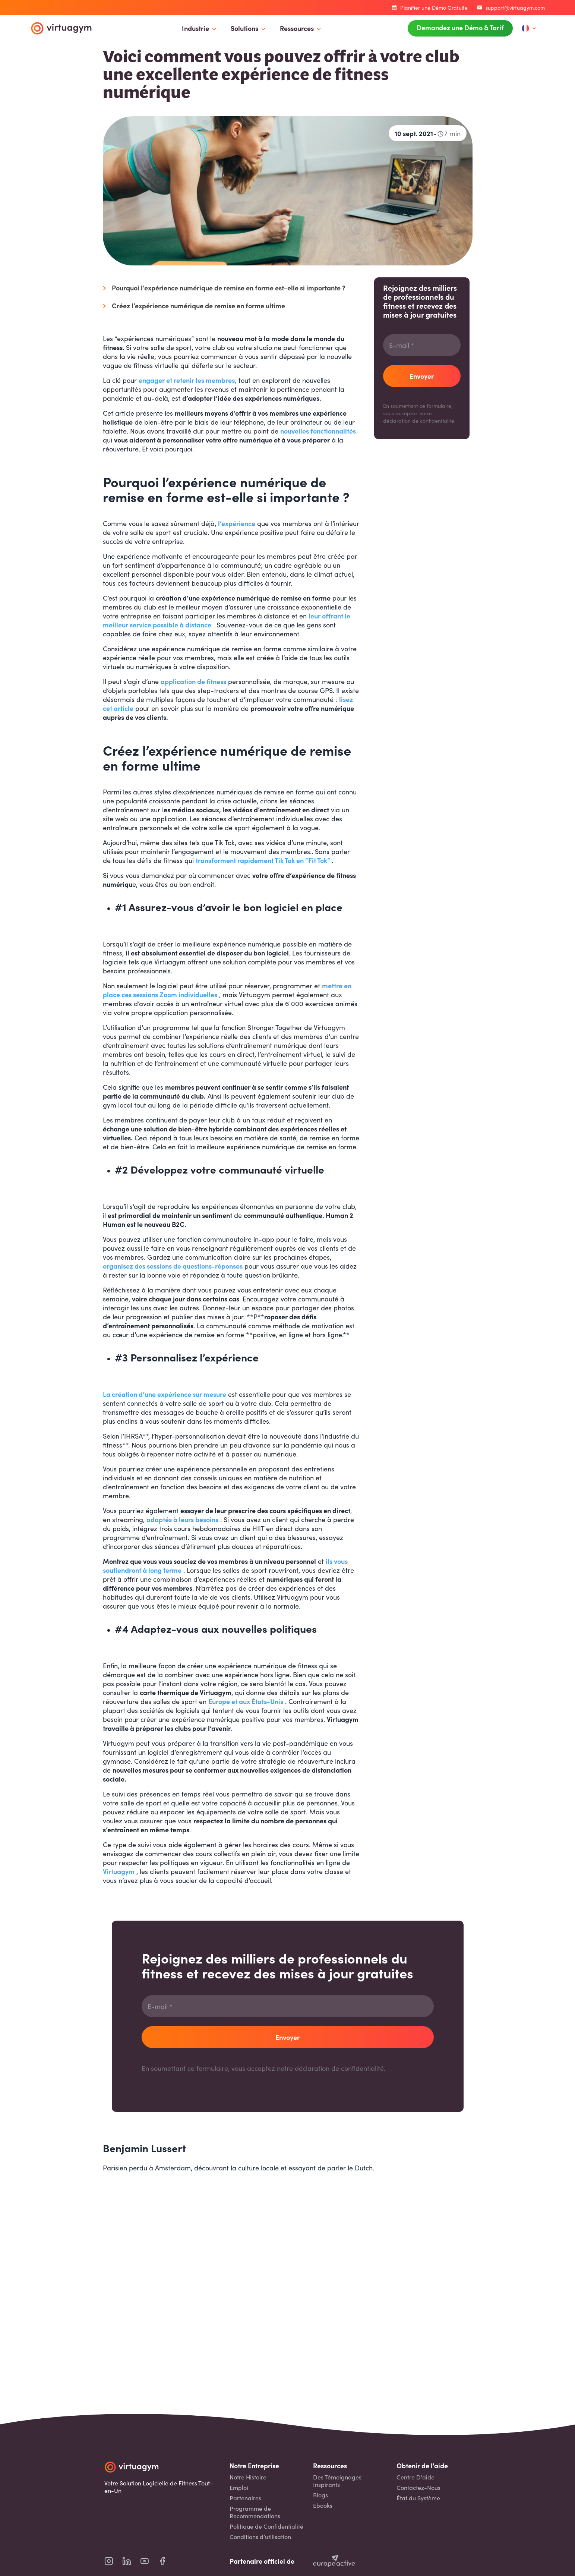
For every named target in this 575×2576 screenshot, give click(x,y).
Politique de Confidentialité (266, 2526)
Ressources (297, 28)
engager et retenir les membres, (188, 380)
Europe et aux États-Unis (245, 1701)
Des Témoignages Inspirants (337, 2480)
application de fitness (193, 681)
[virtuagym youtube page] (149, 2561)
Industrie (195, 28)
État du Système (418, 2498)
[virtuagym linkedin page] (131, 2561)
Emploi (239, 2487)
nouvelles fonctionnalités (318, 430)
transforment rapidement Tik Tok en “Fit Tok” (263, 860)
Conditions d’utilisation (260, 2537)
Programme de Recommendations (255, 2512)
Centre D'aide (416, 2477)
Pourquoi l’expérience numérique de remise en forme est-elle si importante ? (228, 287)
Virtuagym (119, 1871)
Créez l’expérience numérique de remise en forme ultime (198, 305)
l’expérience (236, 523)
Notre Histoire (248, 2477)
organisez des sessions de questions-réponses (173, 1265)
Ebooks (322, 2505)
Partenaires (245, 2498)
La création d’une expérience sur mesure (164, 1394)
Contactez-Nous (418, 2487)
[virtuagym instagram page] (113, 2561)
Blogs (320, 2495)
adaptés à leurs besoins (182, 1519)
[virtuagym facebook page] (167, 2561)
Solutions (244, 28)
